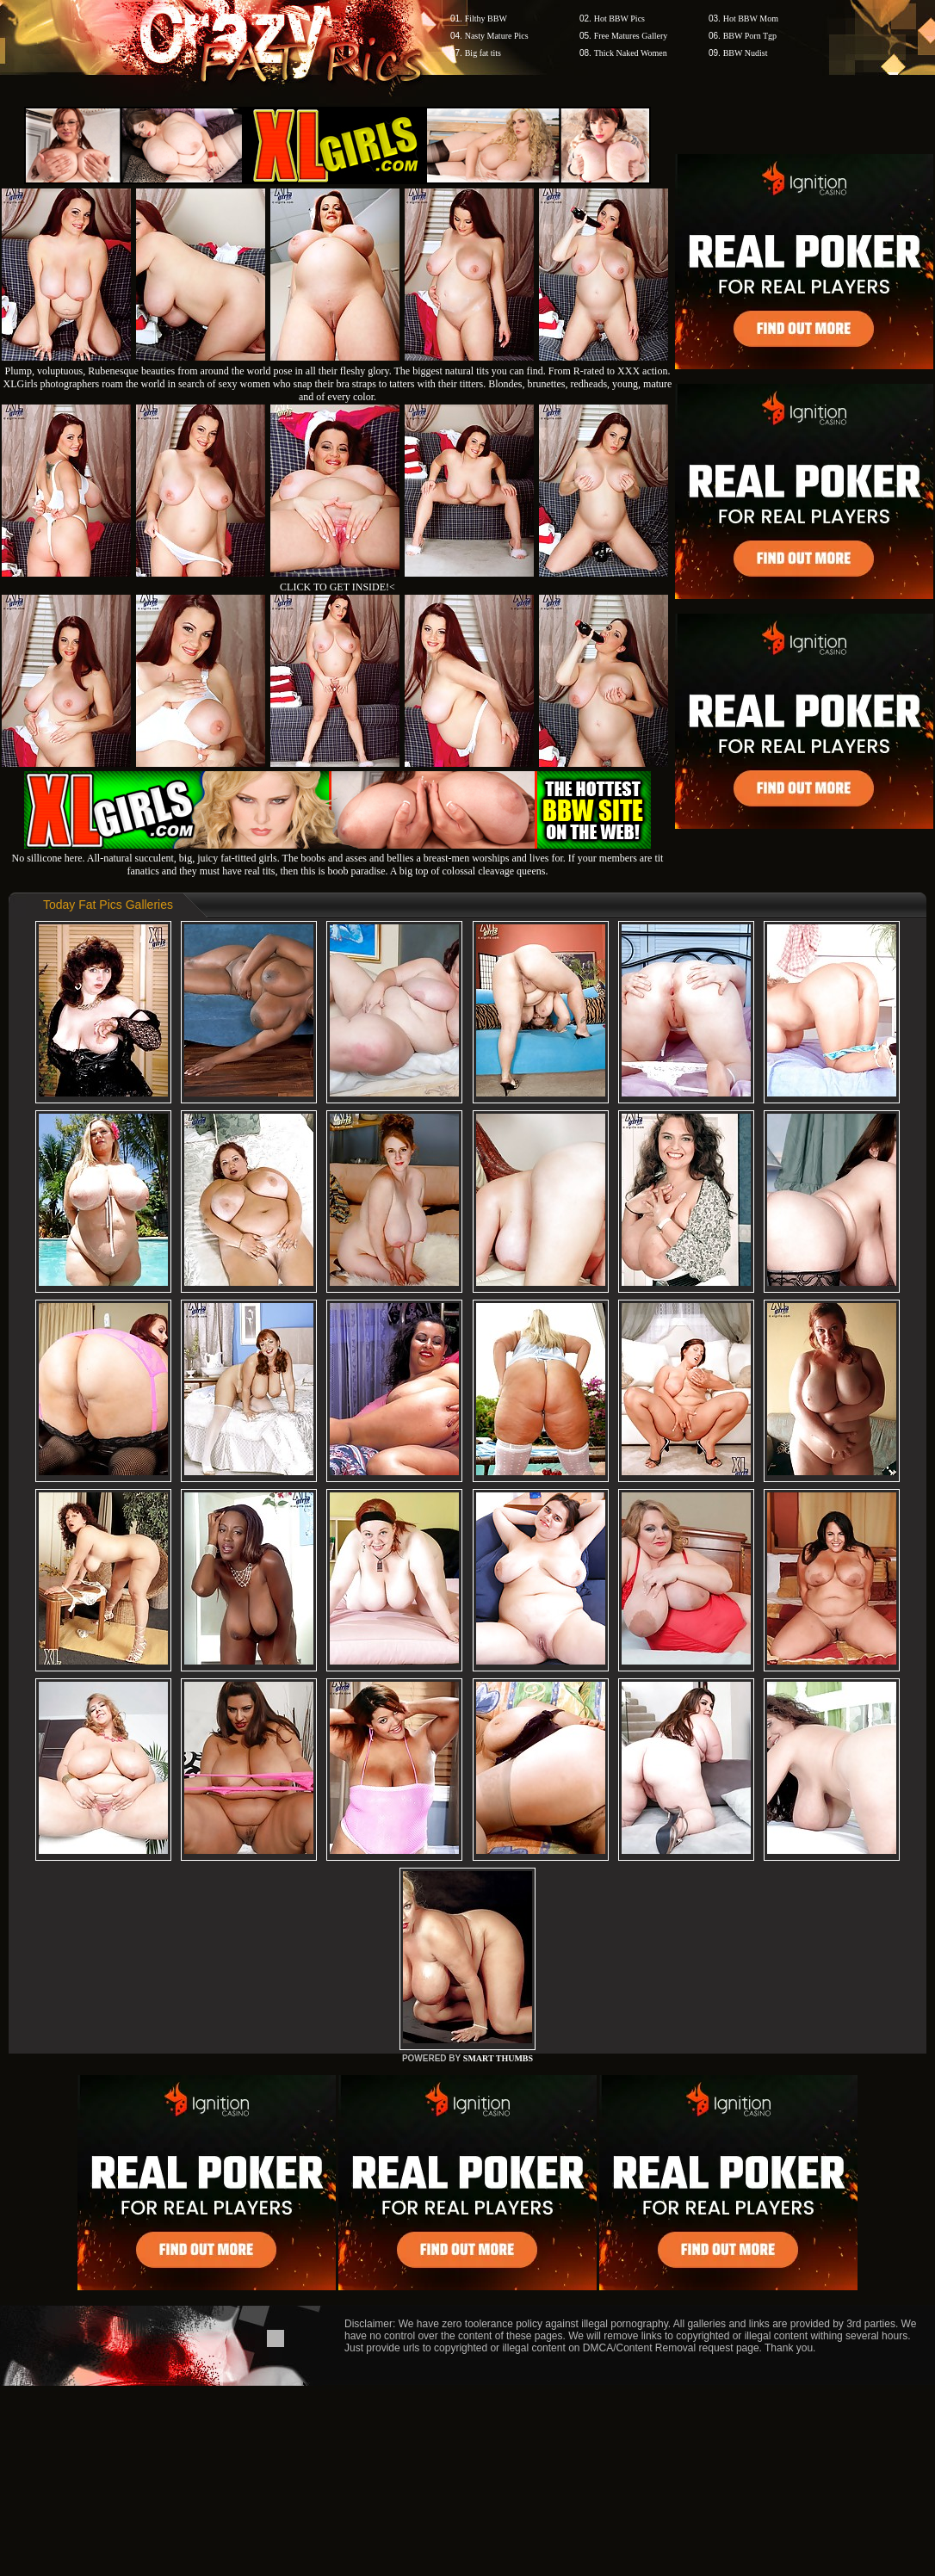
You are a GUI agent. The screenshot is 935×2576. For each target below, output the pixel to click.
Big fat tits (483, 53)
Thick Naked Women (630, 53)
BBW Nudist (745, 53)
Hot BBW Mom (750, 18)
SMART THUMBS (498, 2058)
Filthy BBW (486, 18)
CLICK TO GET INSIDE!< (337, 587)
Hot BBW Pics (619, 18)
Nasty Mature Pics (497, 35)
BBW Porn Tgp (750, 35)
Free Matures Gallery (631, 35)
